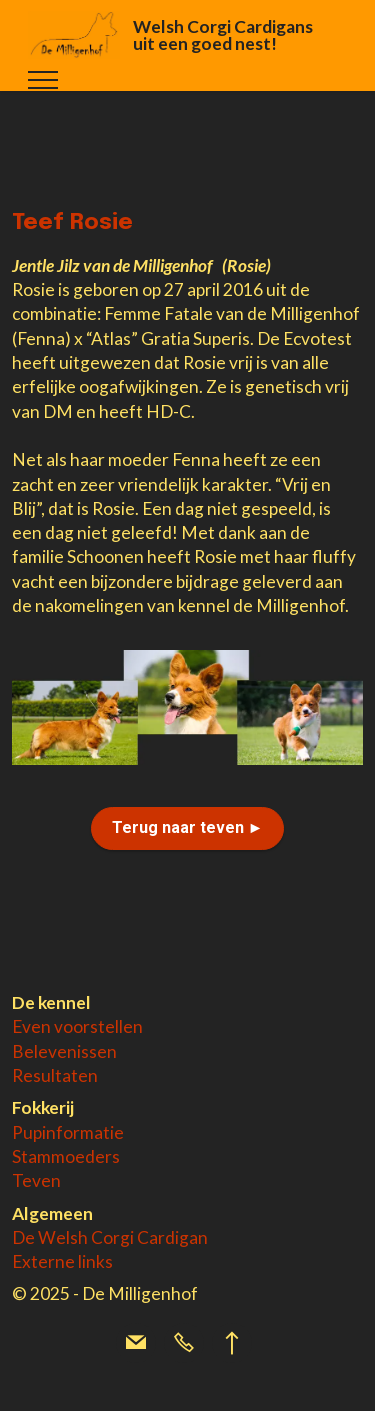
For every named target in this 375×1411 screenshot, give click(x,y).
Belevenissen (64, 1051)
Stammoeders (66, 1156)
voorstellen (98, 1026)
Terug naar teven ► (188, 827)
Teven (36, 1180)
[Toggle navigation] (43, 80)
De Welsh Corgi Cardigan (110, 1237)
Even (33, 1026)
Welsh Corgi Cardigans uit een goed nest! (223, 35)
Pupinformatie (68, 1132)
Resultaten (55, 1075)
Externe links (62, 1261)
